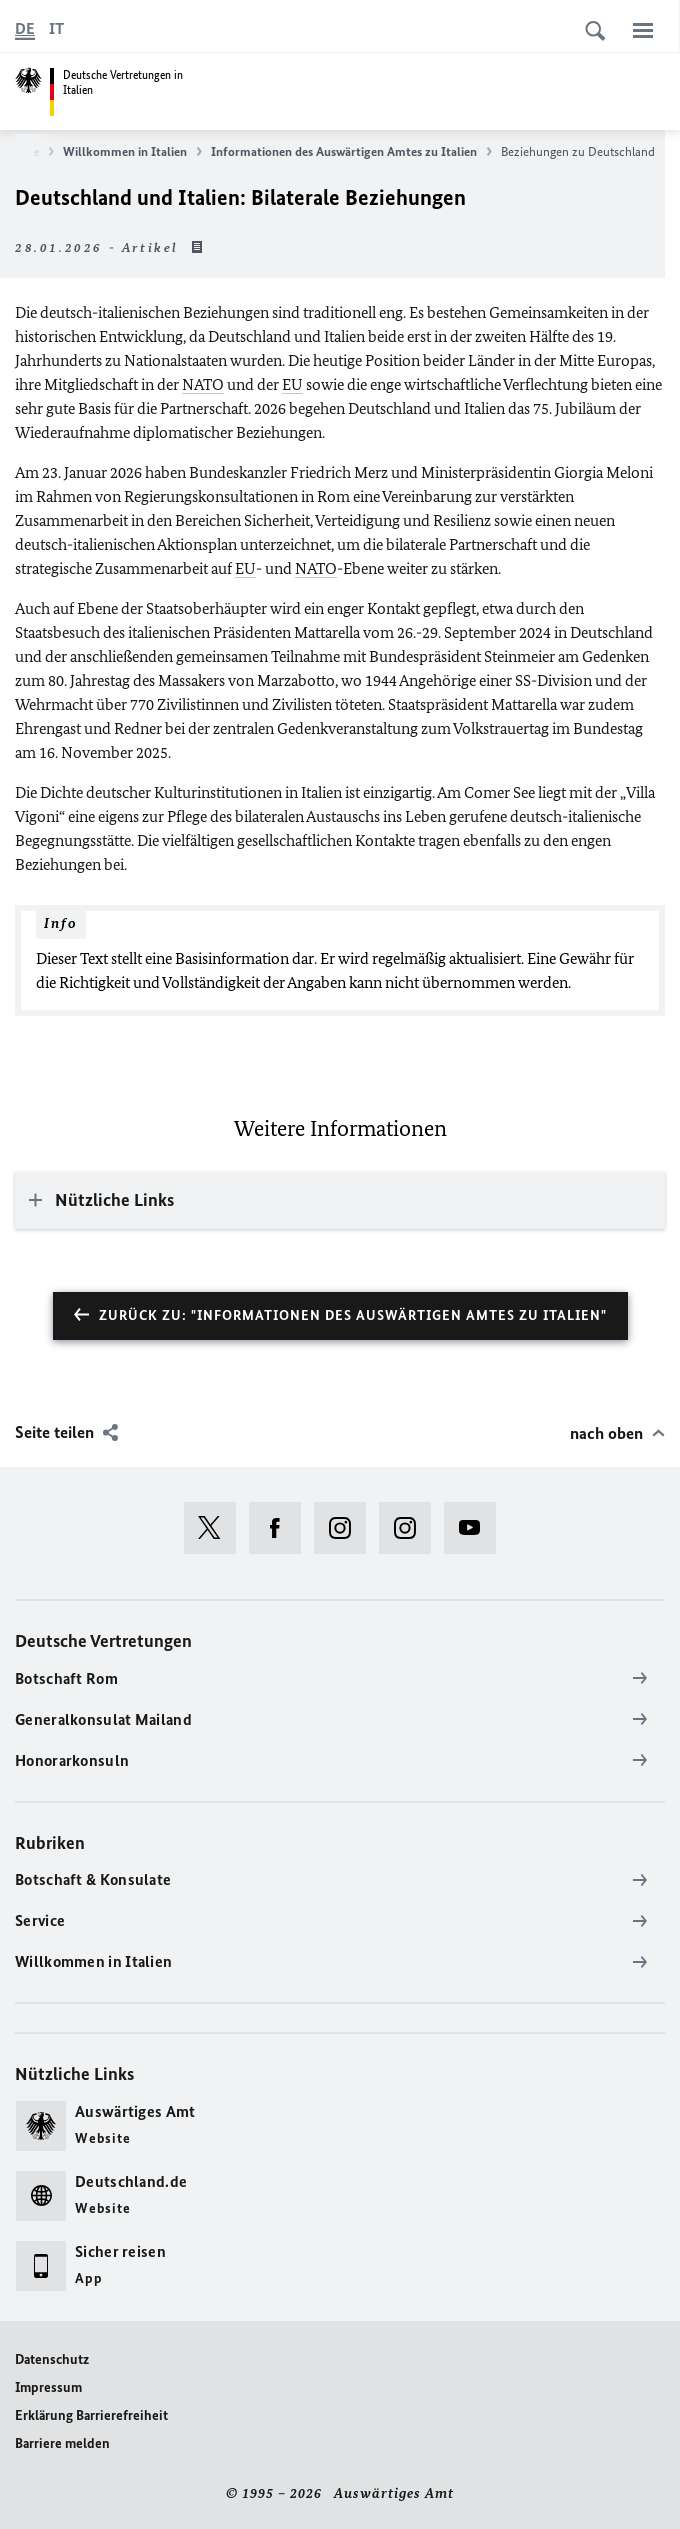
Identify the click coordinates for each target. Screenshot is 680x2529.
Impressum (48, 2387)
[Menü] (643, 30)
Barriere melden (62, 2443)
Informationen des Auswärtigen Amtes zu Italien (351, 152)
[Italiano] (56, 29)
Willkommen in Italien (132, 152)
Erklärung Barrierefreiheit (91, 2415)
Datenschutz (52, 2359)
